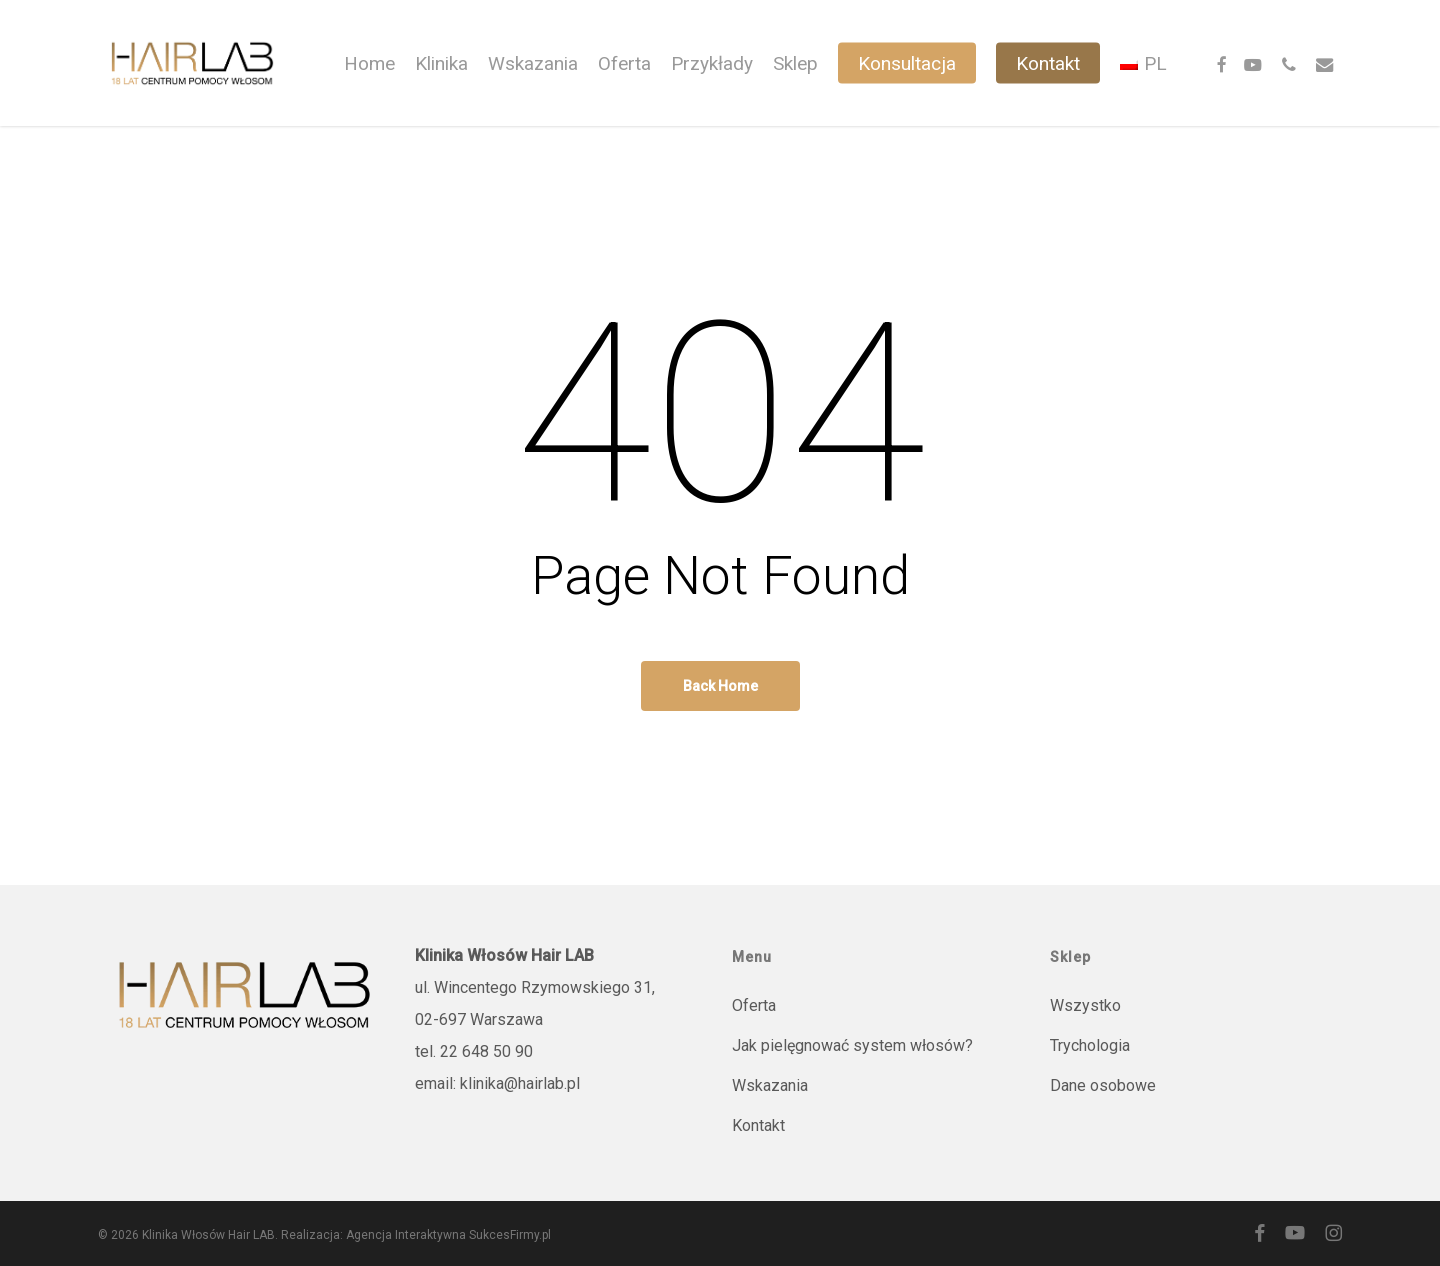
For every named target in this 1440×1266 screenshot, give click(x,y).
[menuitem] (1143, 63)
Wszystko (1085, 1005)
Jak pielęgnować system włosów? (852, 1045)
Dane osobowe (1103, 1085)
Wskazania (770, 1085)
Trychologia (1090, 1045)
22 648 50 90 (486, 1051)
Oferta (754, 1005)
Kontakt (758, 1125)
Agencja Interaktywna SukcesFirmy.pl (448, 1235)
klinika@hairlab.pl (520, 1083)
